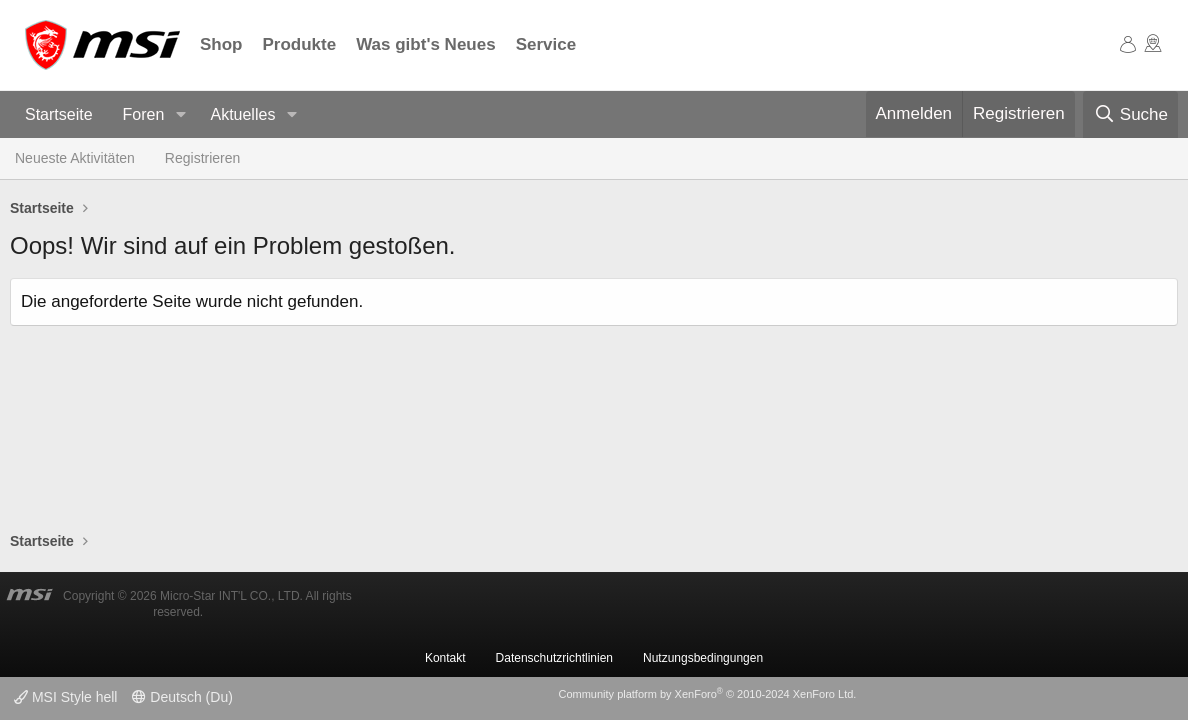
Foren (144, 114)
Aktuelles (242, 114)
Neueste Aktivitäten (75, 158)
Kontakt (445, 658)
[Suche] (1130, 115)
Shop (221, 44)
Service (546, 44)
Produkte (300, 44)
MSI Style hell (65, 697)
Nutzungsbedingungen (703, 658)
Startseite (59, 114)
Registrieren (202, 158)
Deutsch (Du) (182, 697)
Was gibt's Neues (425, 44)
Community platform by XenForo (707, 694)
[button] (180, 115)
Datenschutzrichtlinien (554, 658)
